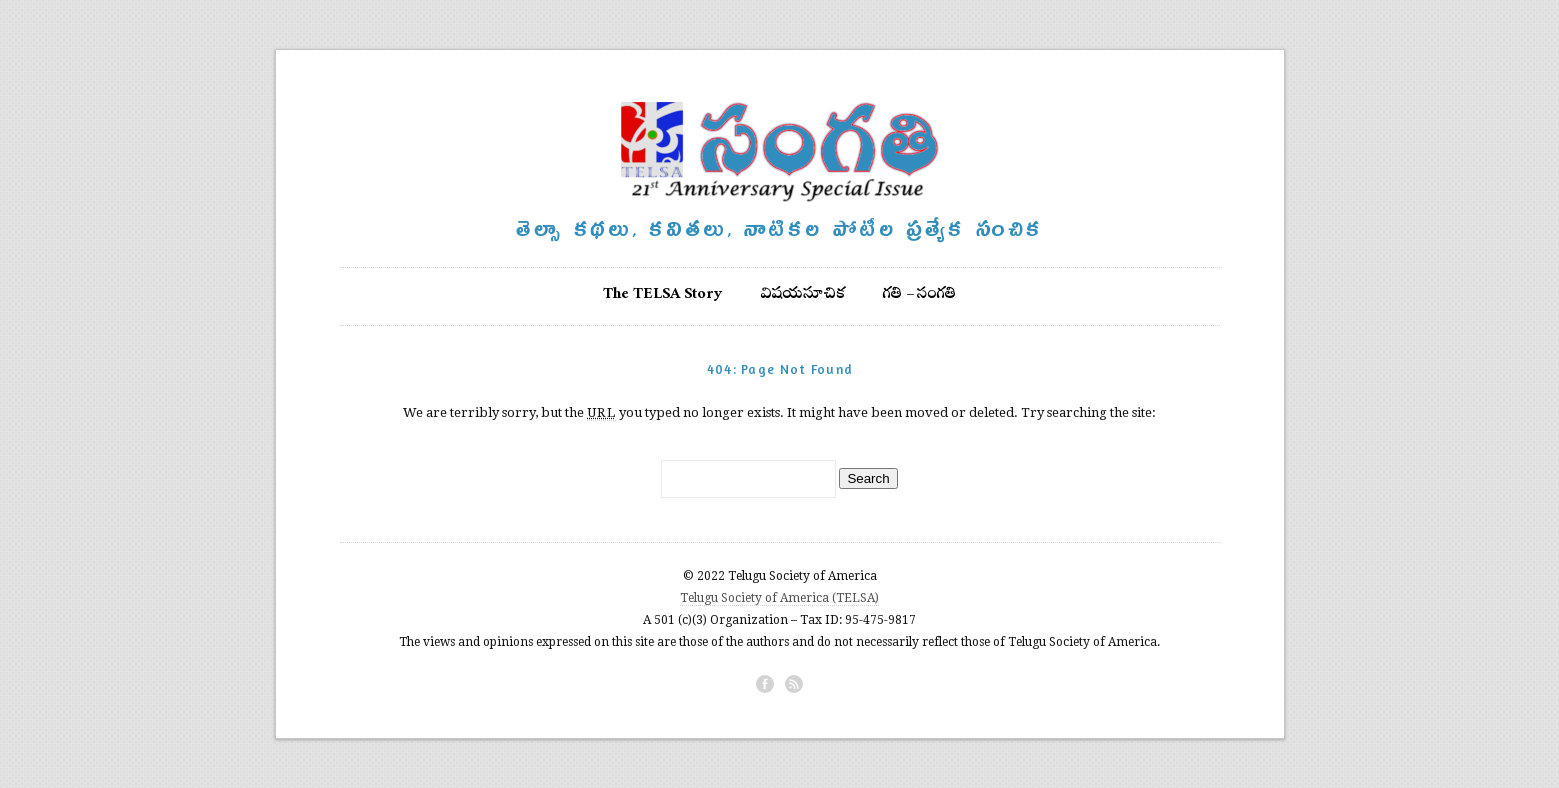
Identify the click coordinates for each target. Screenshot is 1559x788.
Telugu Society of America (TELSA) (779, 598)
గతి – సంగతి (919, 296)
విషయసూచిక (803, 296)
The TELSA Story (662, 296)
